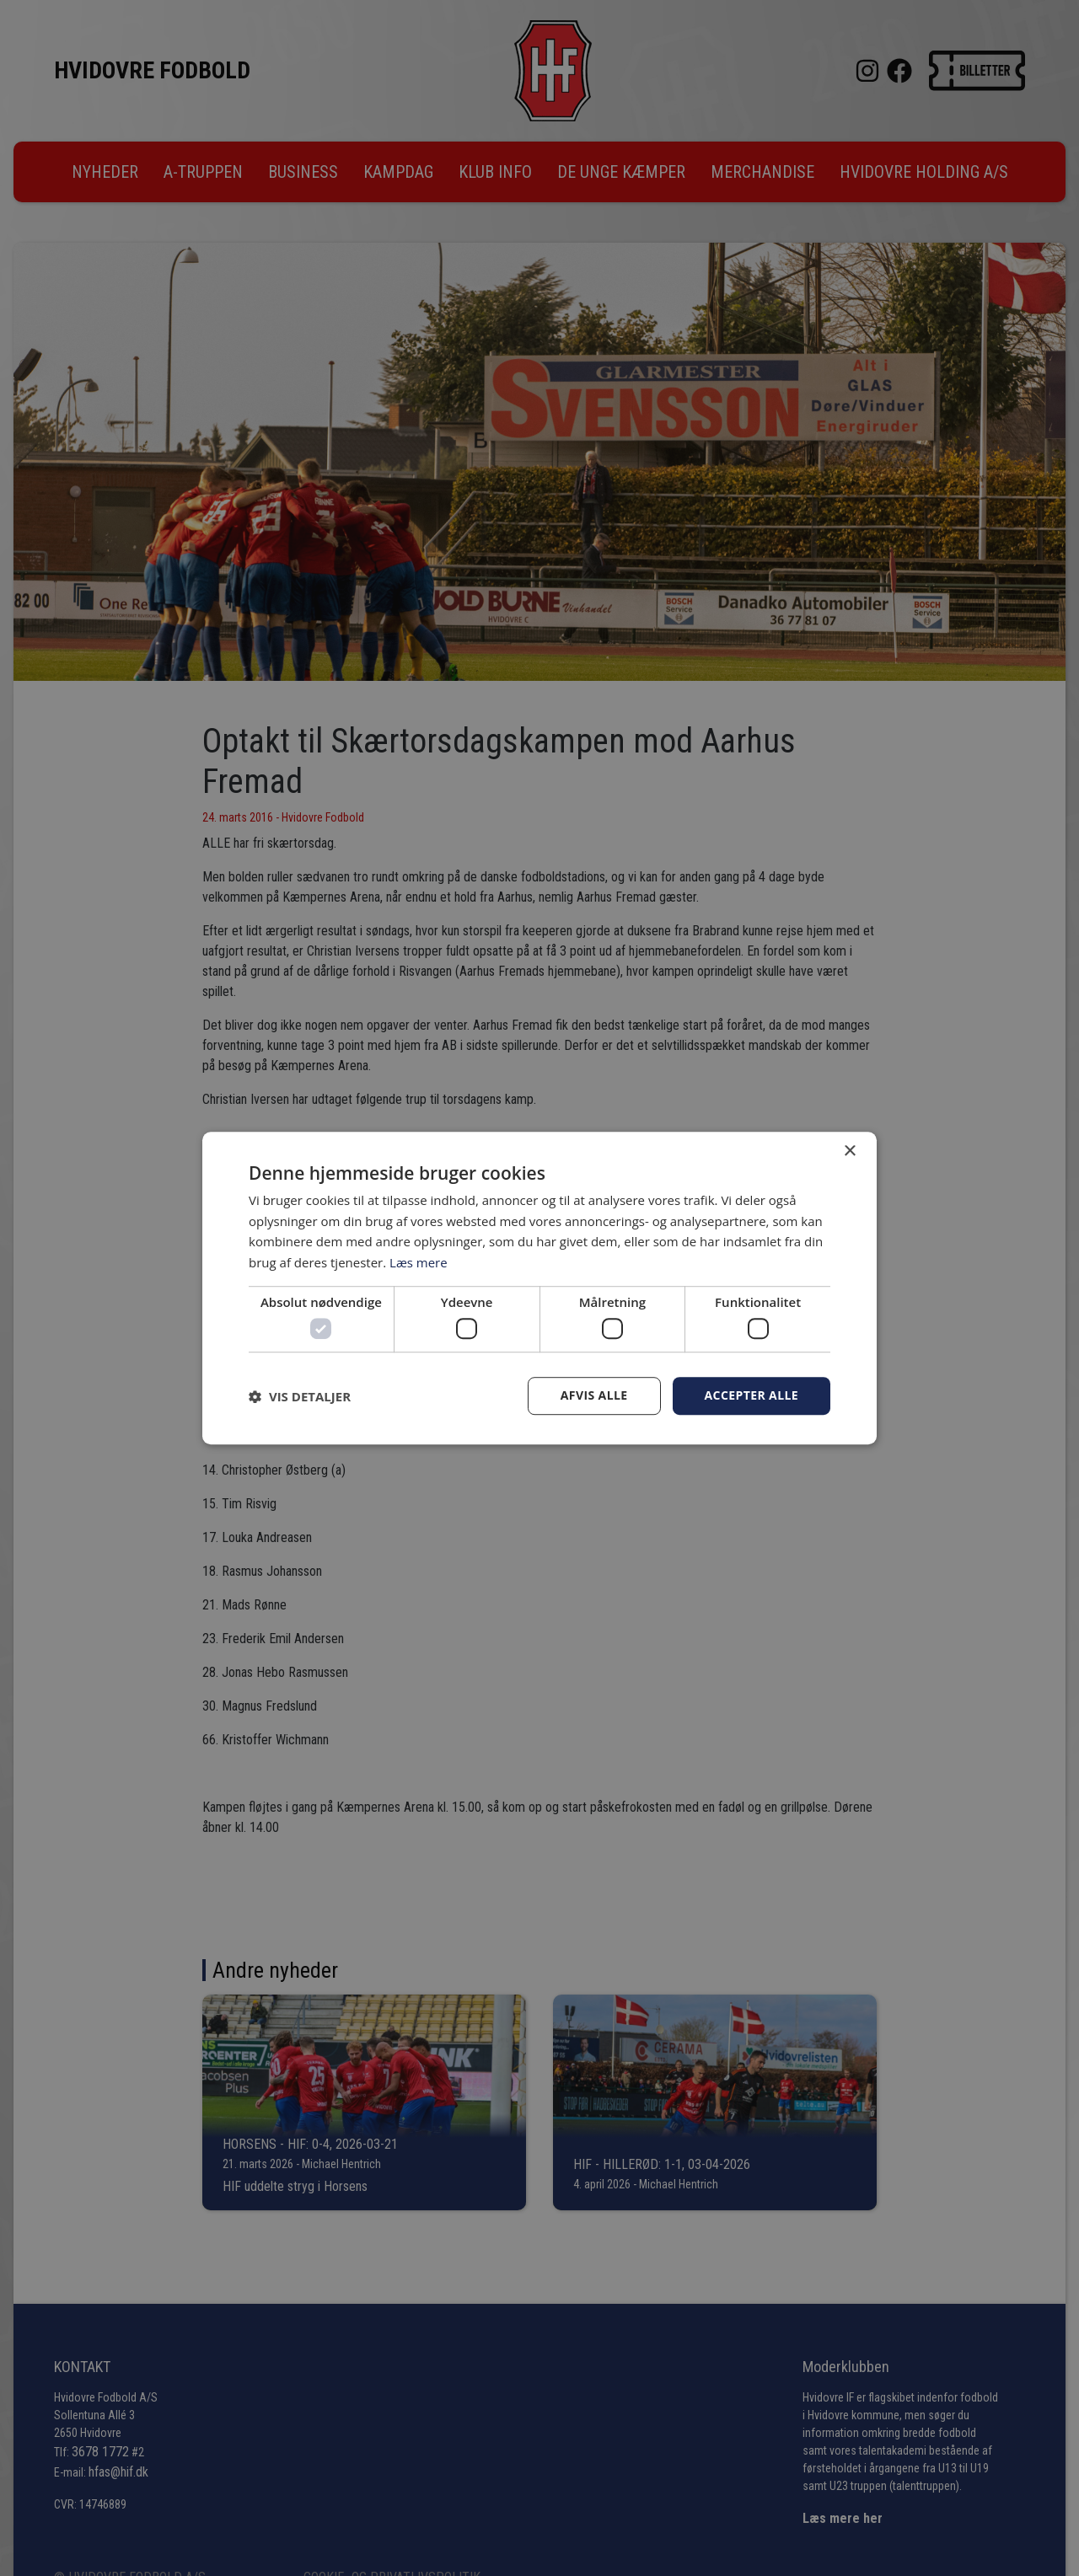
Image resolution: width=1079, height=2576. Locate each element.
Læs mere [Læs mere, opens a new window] (418, 1262)
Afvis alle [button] (594, 1396)
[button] (300, 1396)
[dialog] (539, 1288)
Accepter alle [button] (751, 1396)
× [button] (849, 1151)
